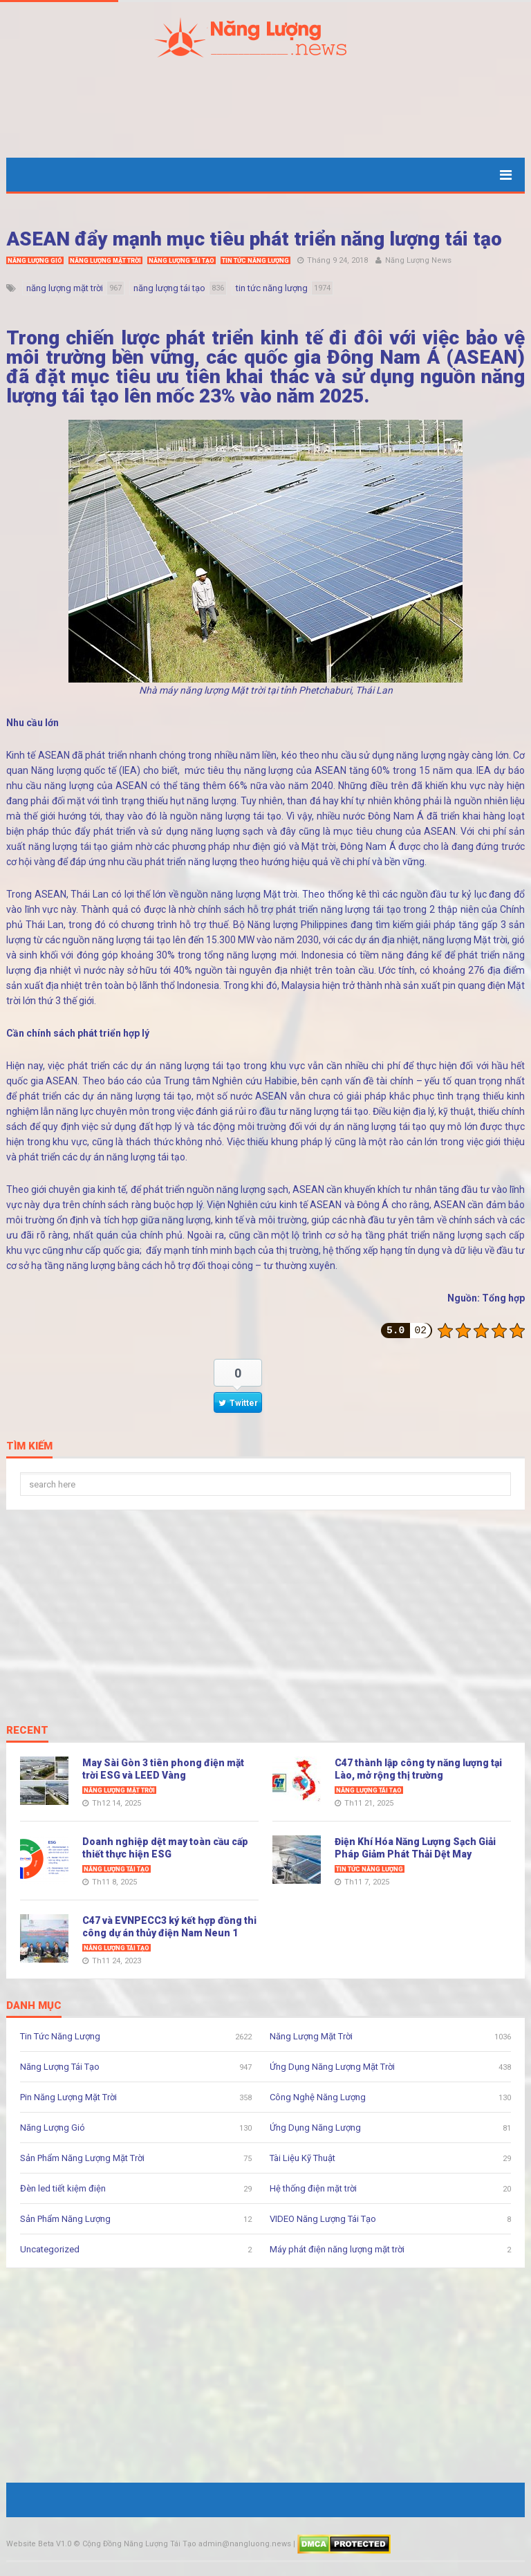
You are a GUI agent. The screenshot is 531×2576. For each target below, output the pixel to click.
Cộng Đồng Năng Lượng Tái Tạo (139, 2543)
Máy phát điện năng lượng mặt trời (337, 2249)
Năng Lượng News (418, 260)
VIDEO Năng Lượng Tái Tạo (323, 2218)
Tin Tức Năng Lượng (255, 260)
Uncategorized (50, 2249)
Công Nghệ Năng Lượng (318, 2097)
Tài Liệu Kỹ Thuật (302, 2157)
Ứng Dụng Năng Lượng (315, 2127)
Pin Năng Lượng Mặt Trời (68, 2097)
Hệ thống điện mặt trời (313, 2188)
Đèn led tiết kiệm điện (63, 2188)
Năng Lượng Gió (35, 260)
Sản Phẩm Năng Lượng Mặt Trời (82, 2157)
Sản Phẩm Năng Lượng (65, 2218)
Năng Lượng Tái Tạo (181, 260)
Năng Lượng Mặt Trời (105, 260)
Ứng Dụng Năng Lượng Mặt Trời (332, 2066)
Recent (27, 1730)
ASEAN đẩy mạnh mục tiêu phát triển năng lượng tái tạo (254, 239)
